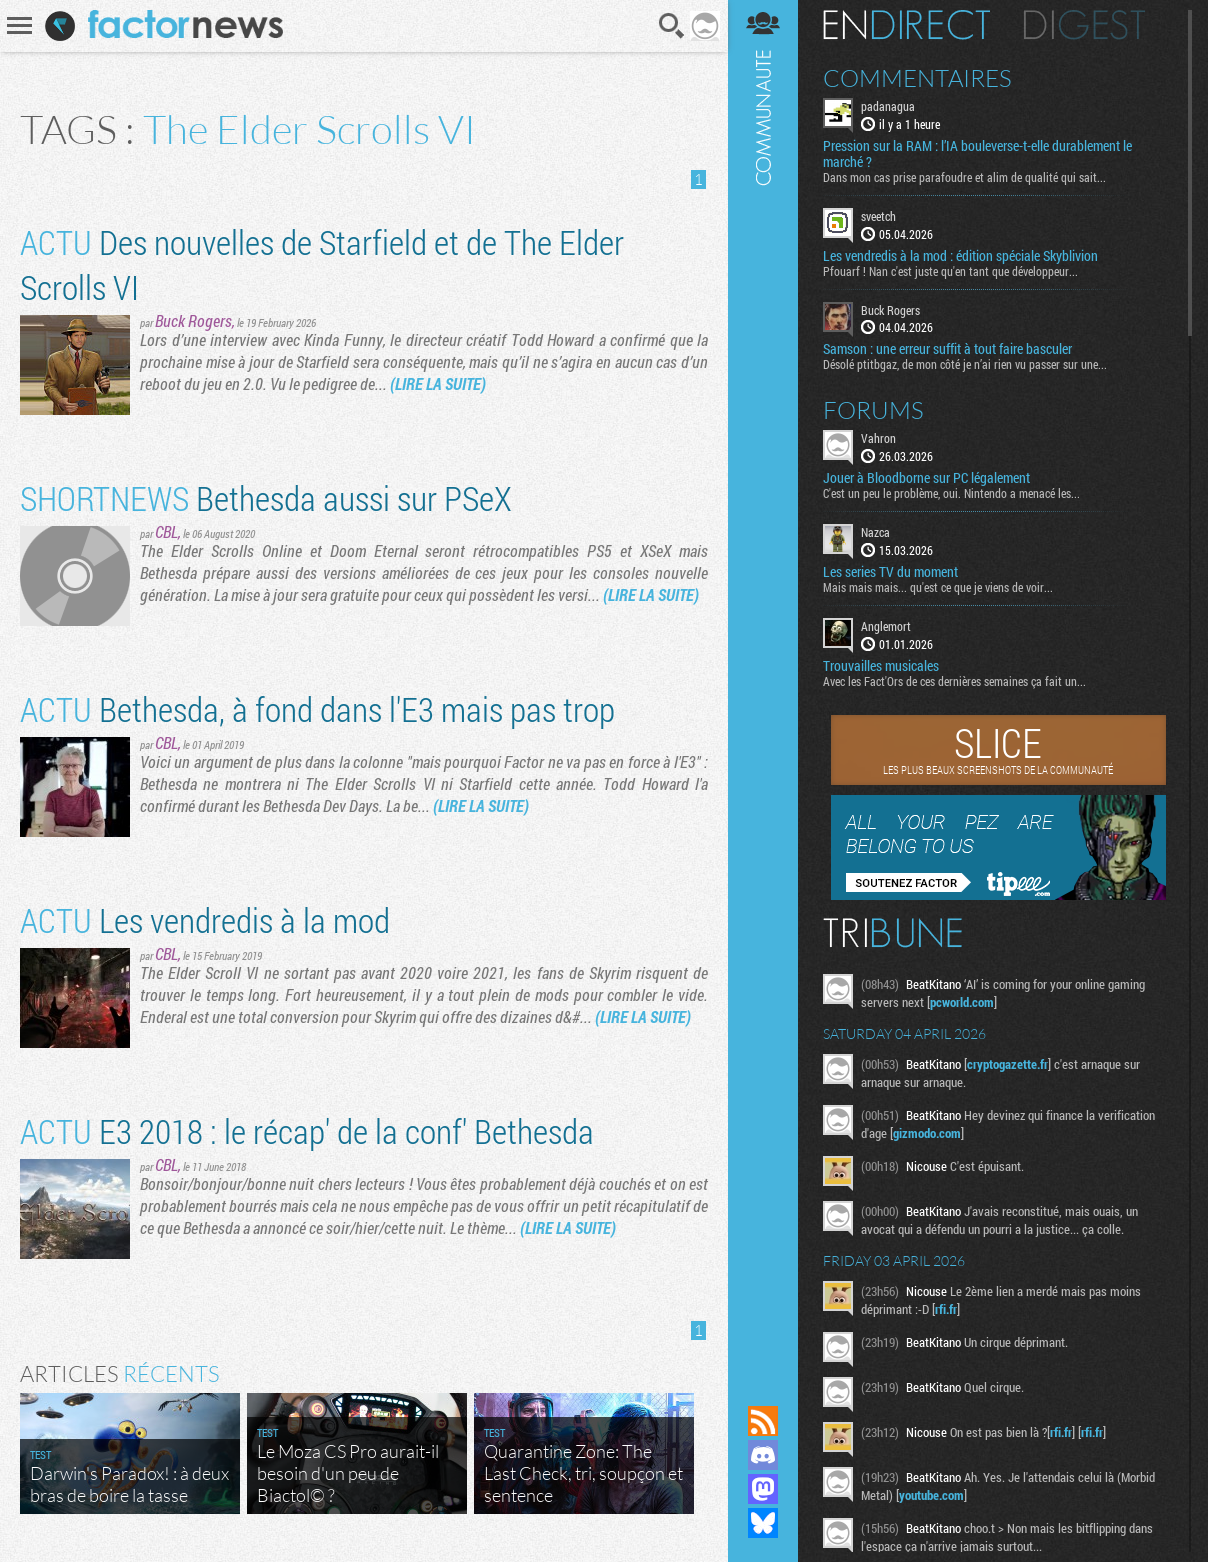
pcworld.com (962, 1002)
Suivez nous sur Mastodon (763, 1489)
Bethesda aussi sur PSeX (266, 497)
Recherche (672, 26)
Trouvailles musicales (881, 666)
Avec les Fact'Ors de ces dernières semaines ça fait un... (954, 681)
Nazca (875, 532)
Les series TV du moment (890, 572)
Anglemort (886, 626)
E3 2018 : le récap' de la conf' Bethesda (307, 1130)
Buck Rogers (193, 320)
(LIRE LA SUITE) (438, 383)
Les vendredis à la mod (205, 919)
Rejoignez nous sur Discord (763, 1455)
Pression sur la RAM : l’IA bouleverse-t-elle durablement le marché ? (977, 154)
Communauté (763, 683)
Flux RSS (763, 1421)
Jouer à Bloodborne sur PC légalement (926, 478)
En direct (906, 25)
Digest (1084, 25)
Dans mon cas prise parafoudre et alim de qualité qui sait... (964, 177)
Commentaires (917, 78)
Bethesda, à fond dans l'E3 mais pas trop (317, 708)
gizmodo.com (927, 1133)
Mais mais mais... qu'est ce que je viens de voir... (938, 587)
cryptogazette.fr (1007, 1064)
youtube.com (931, 1495)
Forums (873, 410)
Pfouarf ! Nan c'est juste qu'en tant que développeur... (950, 271)
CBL (166, 531)
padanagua (888, 106)
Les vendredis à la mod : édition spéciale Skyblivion (960, 256)
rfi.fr (946, 1309)
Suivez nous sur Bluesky (763, 1523)
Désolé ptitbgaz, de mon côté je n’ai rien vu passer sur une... (965, 364)
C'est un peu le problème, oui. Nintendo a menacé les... (951, 493)
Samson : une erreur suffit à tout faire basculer (947, 349)
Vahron (878, 438)
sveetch (878, 216)
